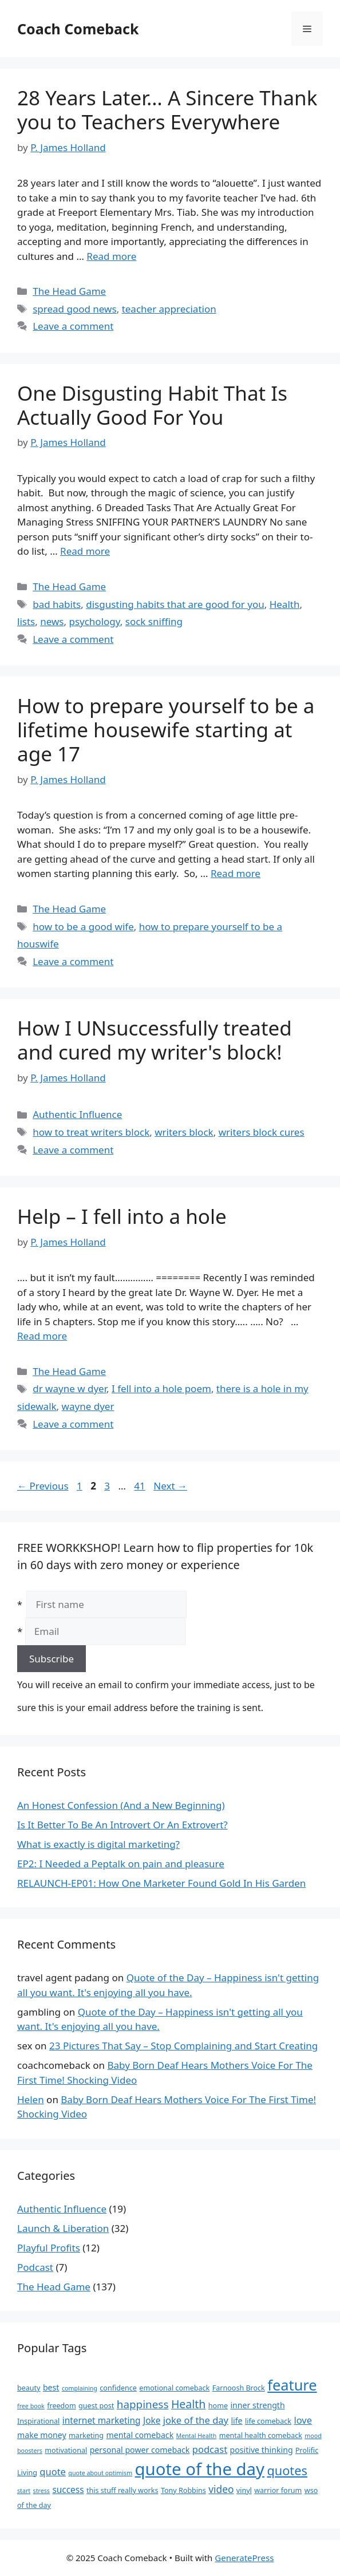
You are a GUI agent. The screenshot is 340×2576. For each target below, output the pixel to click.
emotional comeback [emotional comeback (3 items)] (174, 2388)
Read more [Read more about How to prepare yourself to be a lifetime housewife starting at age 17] (235, 873)
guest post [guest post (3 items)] (96, 2406)
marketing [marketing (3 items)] (86, 2435)
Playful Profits (48, 2247)
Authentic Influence (77, 1114)
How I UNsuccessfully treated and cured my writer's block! (154, 1039)
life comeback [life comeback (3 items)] (268, 2421)
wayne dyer (88, 1406)
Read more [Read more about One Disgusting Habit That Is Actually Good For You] (85, 551)
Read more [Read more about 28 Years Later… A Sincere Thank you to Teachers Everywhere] (111, 256)
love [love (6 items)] (303, 2420)
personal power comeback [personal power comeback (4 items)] (140, 2449)
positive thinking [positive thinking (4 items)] (261, 2449)
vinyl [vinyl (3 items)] (244, 2490)
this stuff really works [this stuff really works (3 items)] (122, 2490)
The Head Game (69, 291)
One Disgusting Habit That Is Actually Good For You (152, 405)
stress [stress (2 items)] (41, 2491)
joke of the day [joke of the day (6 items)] (195, 2420)
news (52, 621)
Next (170, 1485)
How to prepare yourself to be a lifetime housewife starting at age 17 (165, 729)
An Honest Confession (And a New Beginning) (121, 1805)
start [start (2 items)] (23, 2491)
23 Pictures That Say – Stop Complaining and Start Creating (183, 2045)
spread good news (74, 308)
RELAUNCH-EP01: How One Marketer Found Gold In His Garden (161, 1883)
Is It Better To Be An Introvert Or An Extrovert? (122, 1824)
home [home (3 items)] (218, 2406)
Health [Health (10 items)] (188, 2404)
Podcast (35, 2267)
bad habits (57, 604)
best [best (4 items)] (51, 2387)
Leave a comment (73, 326)
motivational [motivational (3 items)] (66, 2450)
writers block (184, 1132)
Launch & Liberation (63, 2228)
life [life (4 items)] (236, 2420)
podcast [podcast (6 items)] (209, 2449)
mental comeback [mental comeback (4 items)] (140, 2434)
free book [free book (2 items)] (31, 2406)
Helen (30, 2099)
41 (140, 1485)
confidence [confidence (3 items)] (118, 2388)
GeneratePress (244, 2557)
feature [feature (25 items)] (292, 2385)
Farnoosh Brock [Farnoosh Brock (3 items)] (238, 2388)
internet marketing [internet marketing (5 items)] (101, 2421)
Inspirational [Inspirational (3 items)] (38, 2421)
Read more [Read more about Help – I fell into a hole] (42, 1335)
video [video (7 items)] (221, 2489)
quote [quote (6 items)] (52, 2471)
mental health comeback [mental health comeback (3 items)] (260, 2435)
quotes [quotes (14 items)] (287, 2470)
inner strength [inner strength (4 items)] (257, 2405)
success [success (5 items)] (68, 2490)
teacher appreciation (169, 308)
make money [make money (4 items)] (41, 2434)
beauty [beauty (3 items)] (29, 2388)
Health (285, 604)
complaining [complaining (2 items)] (79, 2388)
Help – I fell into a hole (122, 1216)
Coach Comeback (78, 28)
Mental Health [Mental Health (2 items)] (196, 2436)
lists (26, 621)
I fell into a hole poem (161, 1388)
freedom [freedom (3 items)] (61, 2406)
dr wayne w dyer (69, 1388)
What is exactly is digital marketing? (98, 1844)
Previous (43, 1485)
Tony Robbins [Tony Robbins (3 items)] (183, 2490)
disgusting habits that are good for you (175, 604)
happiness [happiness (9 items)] (143, 2404)
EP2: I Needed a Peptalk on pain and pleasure (120, 1863)
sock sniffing (154, 621)
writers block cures (262, 1132)
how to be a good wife (83, 926)
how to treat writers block (91, 1132)
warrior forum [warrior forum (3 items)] (278, 2490)
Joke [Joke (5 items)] (151, 2421)
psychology (94, 621)
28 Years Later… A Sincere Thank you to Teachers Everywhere (167, 109)
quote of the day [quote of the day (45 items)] (199, 2469)
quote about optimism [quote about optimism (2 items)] (100, 2473)
